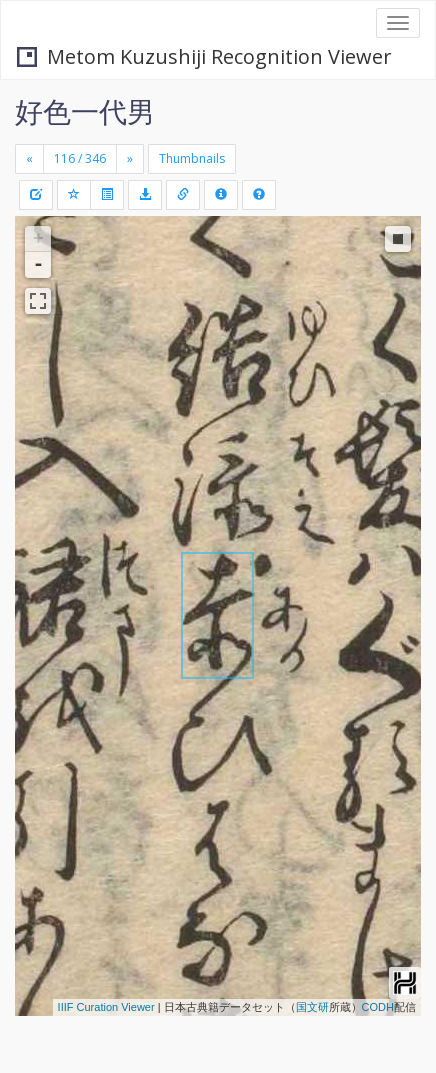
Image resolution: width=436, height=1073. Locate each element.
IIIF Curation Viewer (106, 1007)
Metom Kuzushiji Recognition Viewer (204, 56)
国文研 (312, 1007)
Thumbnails (192, 158)
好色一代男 (85, 111)
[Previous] (29, 159)
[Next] (130, 159)
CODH (378, 1007)
